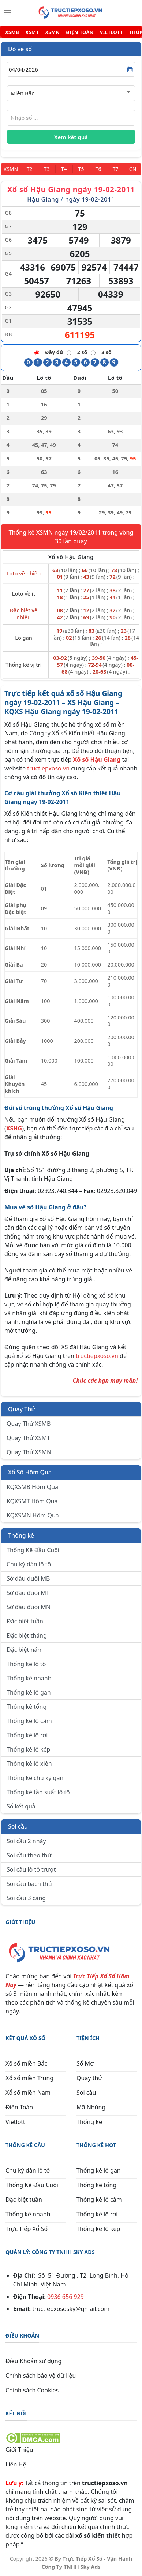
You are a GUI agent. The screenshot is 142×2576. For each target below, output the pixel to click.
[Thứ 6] (98, 169)
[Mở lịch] (129, 69)
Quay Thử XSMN (29, 1452)
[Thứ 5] (81, 169)
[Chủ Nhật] (132, 169)
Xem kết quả (71, 137)
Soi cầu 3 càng (26, 1898)
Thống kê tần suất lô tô (38, 1792)
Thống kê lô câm (29, 1721)
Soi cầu (18, 1826)
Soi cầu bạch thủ (29, 1884)
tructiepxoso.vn (48, 768)
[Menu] (7, 13)
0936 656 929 (65, 2297)
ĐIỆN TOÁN (79, 32)
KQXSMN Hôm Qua (33, 1515)
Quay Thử (22, 1409)
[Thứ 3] (46, 169)
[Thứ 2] (29, 169)
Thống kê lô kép (28, 1749)
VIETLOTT (111, 32)
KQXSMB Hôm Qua (32, 1487)
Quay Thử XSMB (29, 1424)
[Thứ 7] (115, 169)
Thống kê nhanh (29, 1678)
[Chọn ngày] (71, 69)
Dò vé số (20, 49)
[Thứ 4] (63, 169)
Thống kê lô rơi (27, 1735)
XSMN (52, 32)
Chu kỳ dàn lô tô (29, 1564)
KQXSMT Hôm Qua (32, 1501)
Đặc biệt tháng (27, 1635)
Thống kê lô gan (29, 1692)
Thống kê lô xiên (29, 1764)
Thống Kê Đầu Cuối (33, 1550)
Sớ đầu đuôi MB (28, 1578)
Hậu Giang (43, 199)
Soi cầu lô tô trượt (31, 1869)
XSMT (32, 32)
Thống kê (21, 1535)
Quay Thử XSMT (28, 1438)
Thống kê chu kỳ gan (35, 1778)
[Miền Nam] (11, 169)
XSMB (12, 32)
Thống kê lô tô (26, 1664)
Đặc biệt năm (25, 1650)
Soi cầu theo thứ (29, 1855)
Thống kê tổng (26, 1707)
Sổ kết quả (21, 1806)
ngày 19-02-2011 (90, 199)
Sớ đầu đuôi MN (29, 1607)
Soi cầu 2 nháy (26, 1841)
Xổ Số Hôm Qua (30, 1472)
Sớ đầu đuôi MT (28, 1593)
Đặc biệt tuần (25, 1621)
